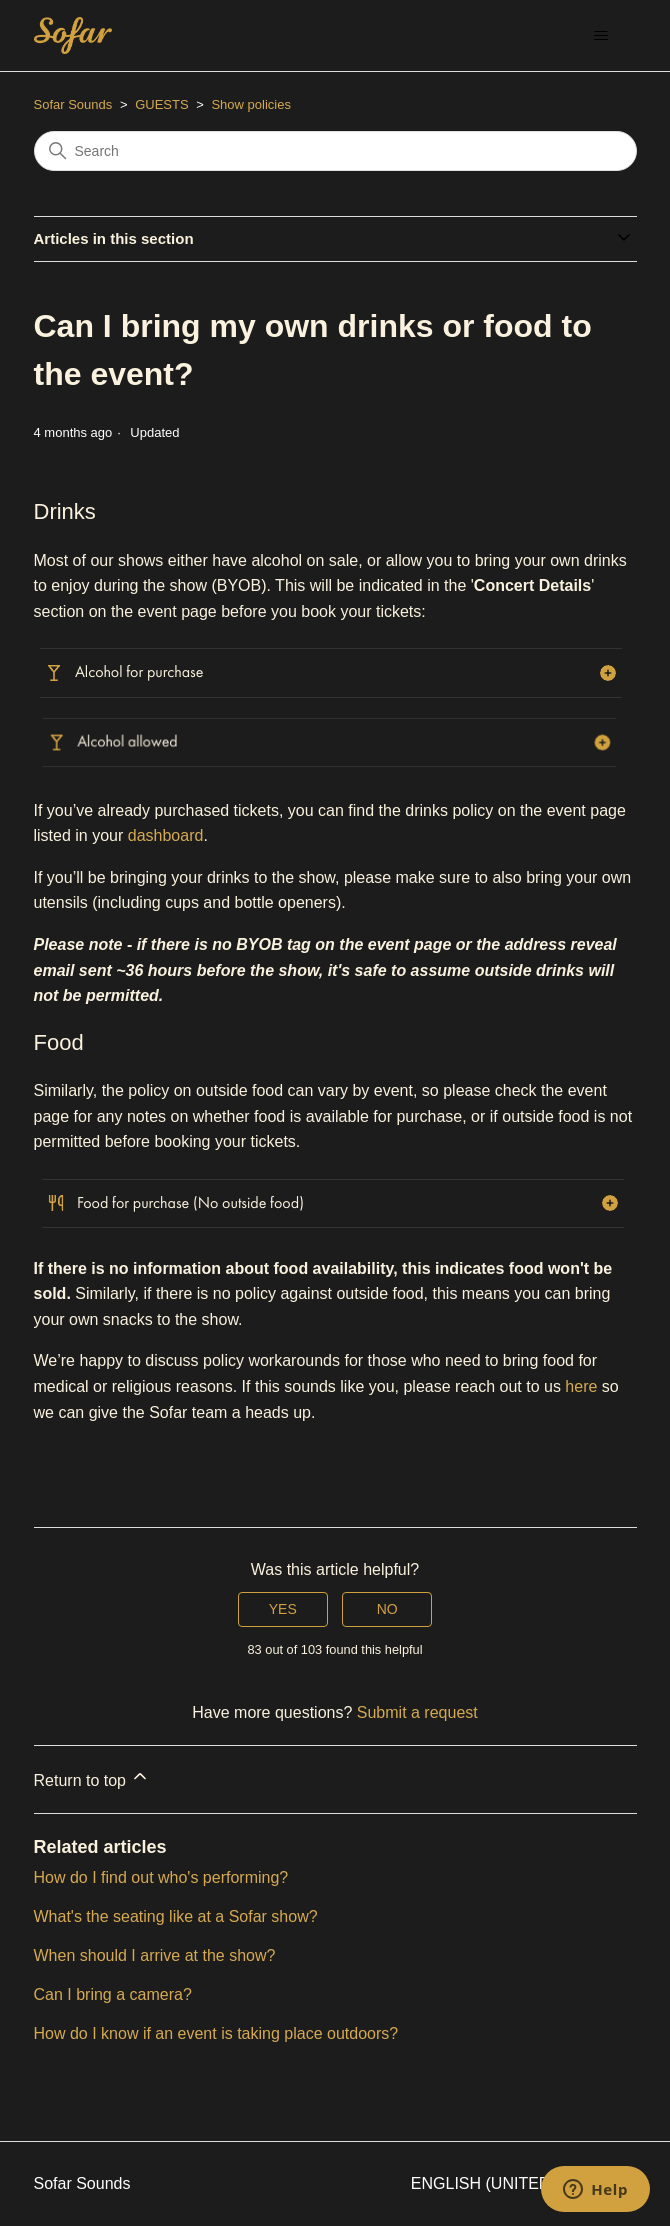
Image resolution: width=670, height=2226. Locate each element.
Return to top (92, 1777)
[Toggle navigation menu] (601, 36)
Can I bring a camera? (113, 1994)
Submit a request (417, 1712)
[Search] (335, 151)
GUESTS (161, 104)
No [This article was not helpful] (387, 1609)
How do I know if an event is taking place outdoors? (216, 2033)
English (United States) (524, 2183)
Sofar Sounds (73, 104)
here (581, 1386)
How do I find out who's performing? (161, 1877)
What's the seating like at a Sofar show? (176, 1916)
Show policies (251, 104)
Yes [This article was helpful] (283, 1609)
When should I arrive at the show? (155, 1955)
